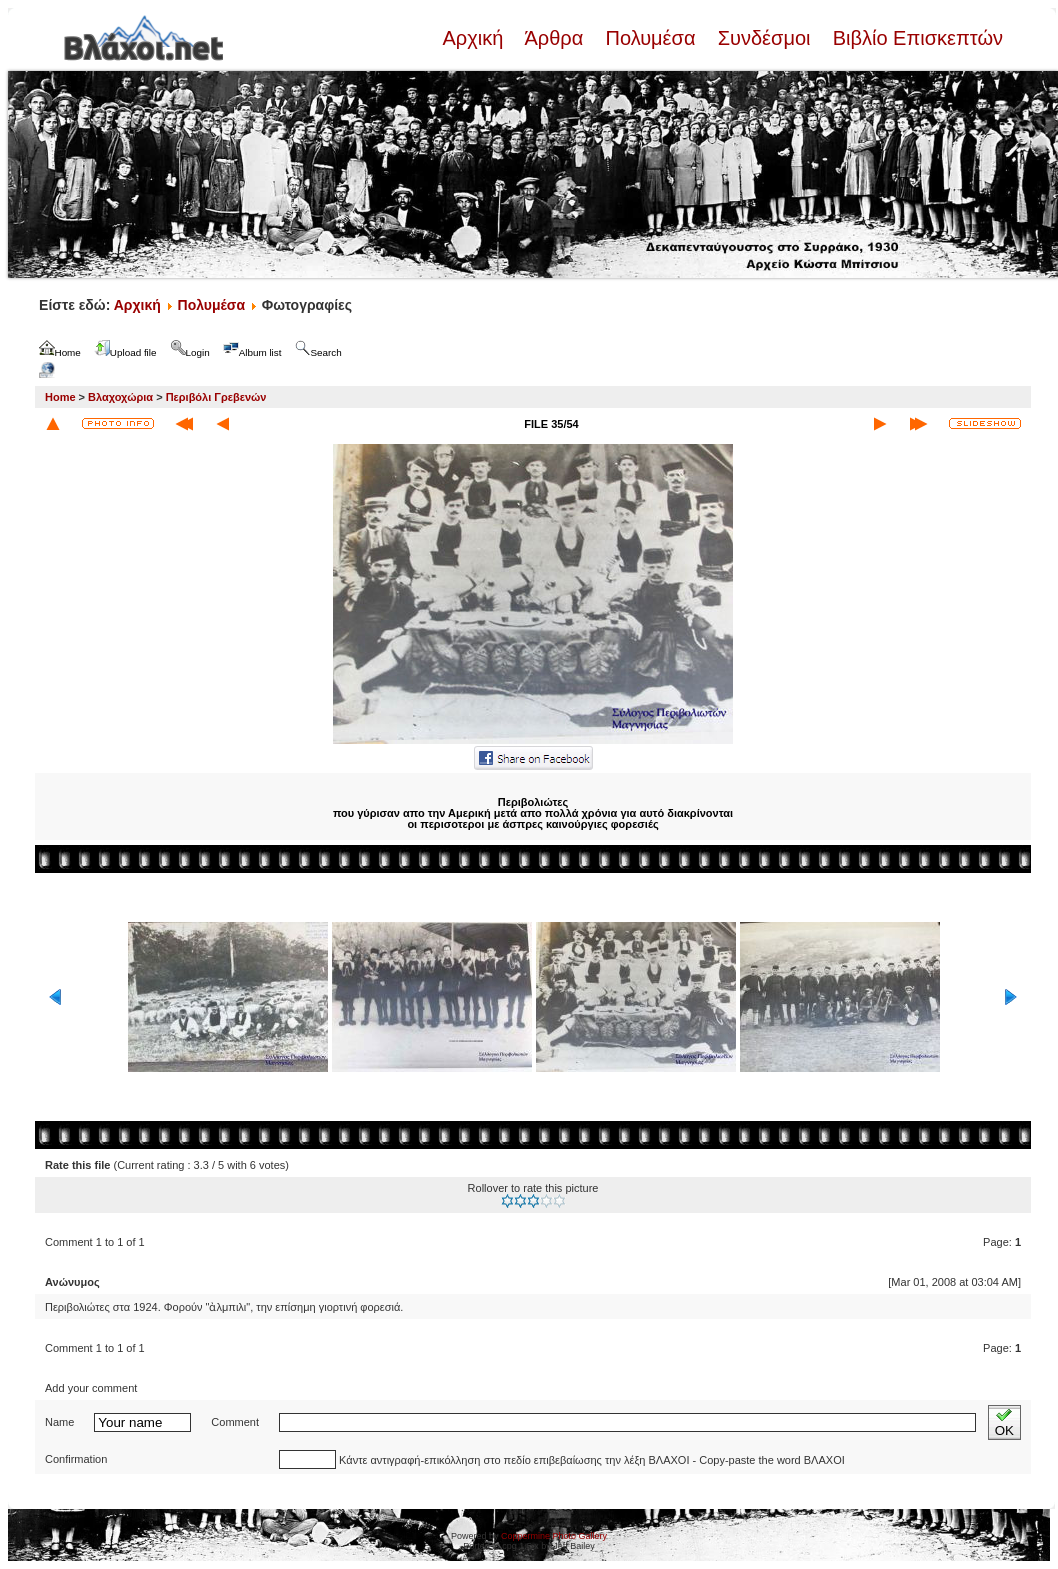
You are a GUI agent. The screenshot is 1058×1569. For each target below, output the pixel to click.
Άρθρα (554, 38)
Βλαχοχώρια (120, 397)
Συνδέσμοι (764, 38)
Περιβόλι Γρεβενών (216, 397)
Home (60, 397)
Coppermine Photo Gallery (554, 1536)
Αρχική (475, 38)
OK (1004, 1422)
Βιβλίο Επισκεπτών (915, 38)
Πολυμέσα (650, 38)
